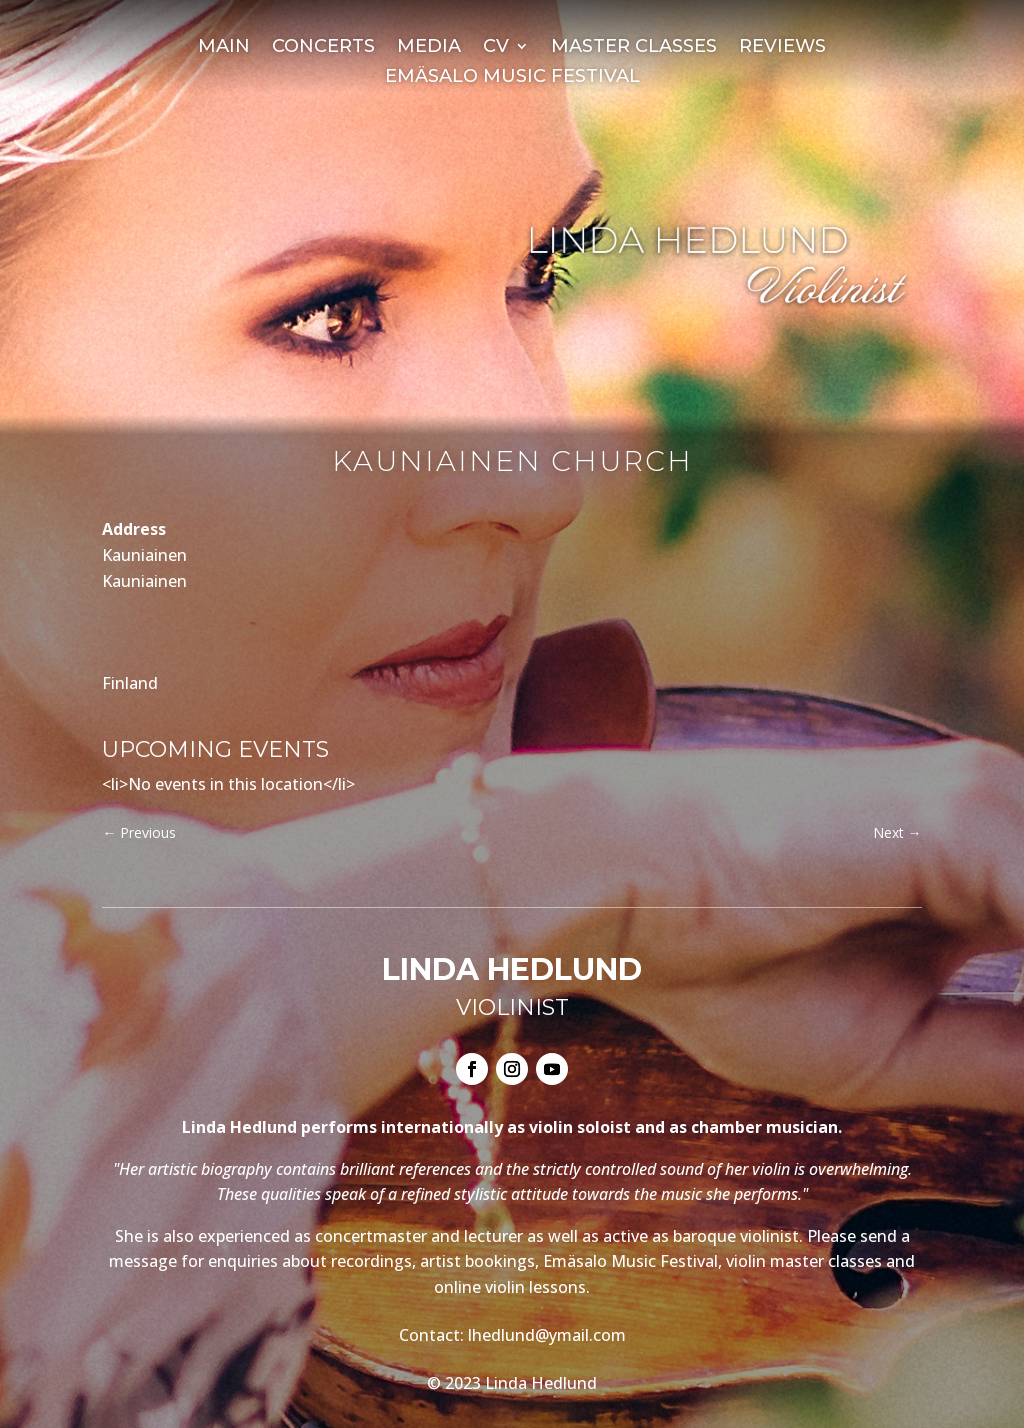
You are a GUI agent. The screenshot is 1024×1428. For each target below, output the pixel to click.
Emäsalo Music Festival (512, 78)
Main (224, 48)
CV (496, 48)
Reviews (782, 48)
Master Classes (634, 48)
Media (429, 48)
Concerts (323, 48)
